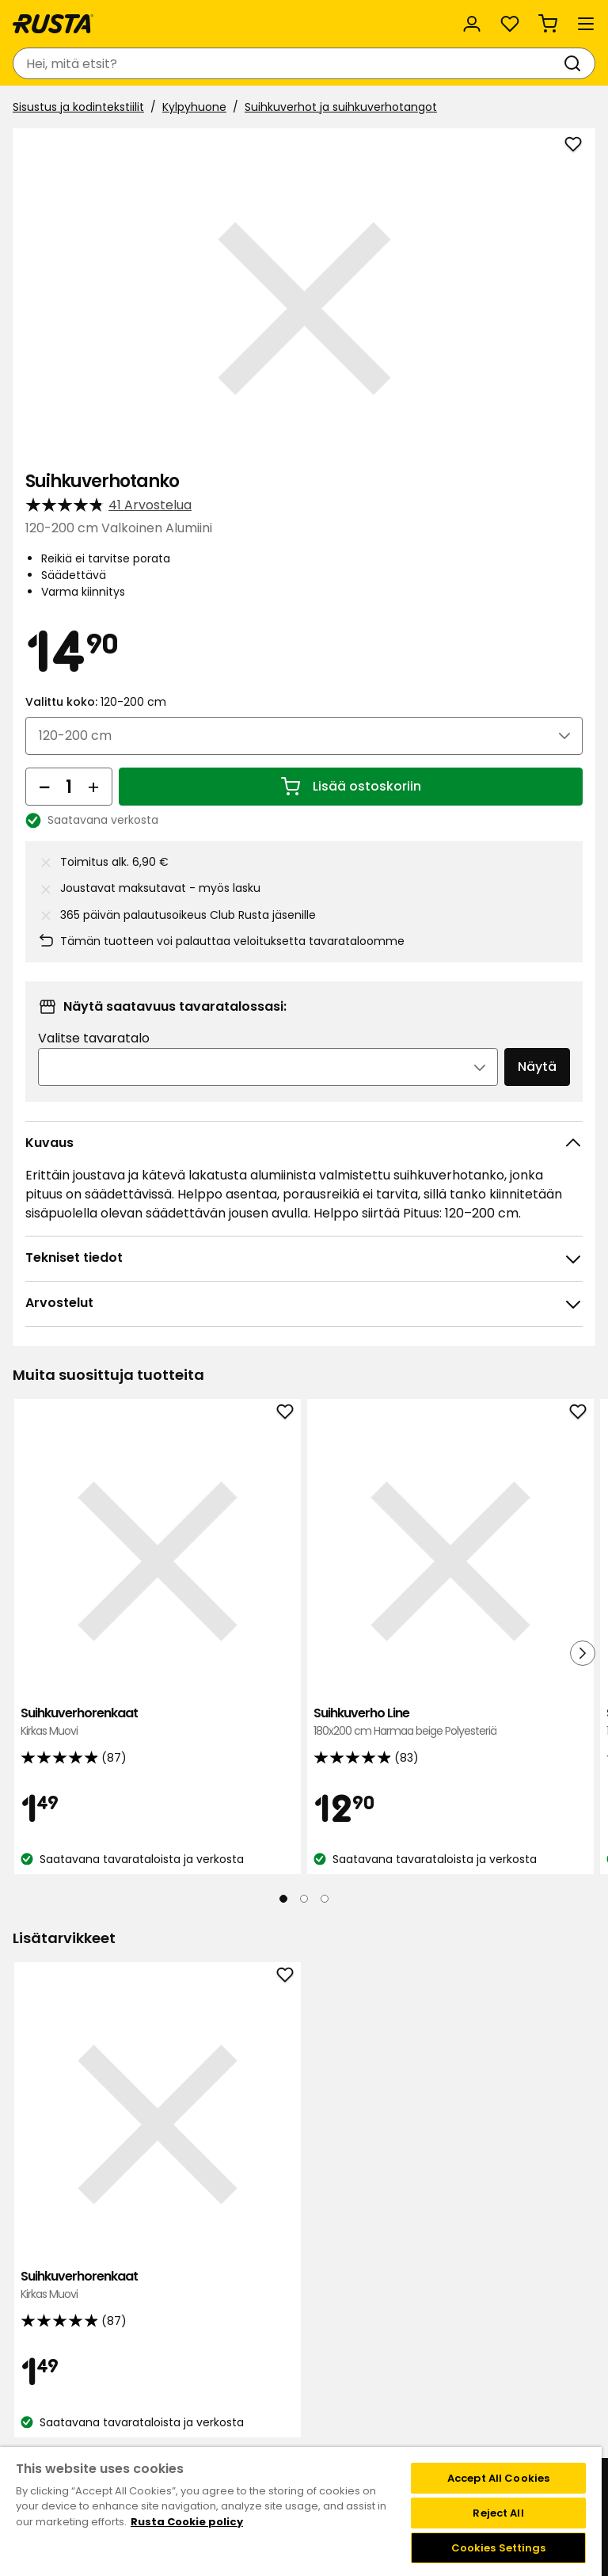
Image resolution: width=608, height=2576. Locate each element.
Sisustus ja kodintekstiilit (78, 107)
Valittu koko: (95, 702)
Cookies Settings (498, 2547)
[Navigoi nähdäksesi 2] (304, 1833)
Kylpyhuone (194, 107)
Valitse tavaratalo (94, 1038)
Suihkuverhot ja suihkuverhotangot (341, 107)
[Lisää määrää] (93, 786)
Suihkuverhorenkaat (108, 1622)
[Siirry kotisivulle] (53, 23)
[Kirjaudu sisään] (472, 24)
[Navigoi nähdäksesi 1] (283, 1833)
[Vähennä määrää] (44, 786)
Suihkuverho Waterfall (494, 1622)
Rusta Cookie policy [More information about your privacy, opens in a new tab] (187, 2521)
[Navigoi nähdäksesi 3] (325, 1833)
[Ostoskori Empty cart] (548, 24)
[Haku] (576, 63)
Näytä (537, 1066)
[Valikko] (586, 24)
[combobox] (288, 63)
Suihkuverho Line (301, 1631)
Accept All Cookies (498, 2478)
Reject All (498, 2513)
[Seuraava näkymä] (582, 1620)
